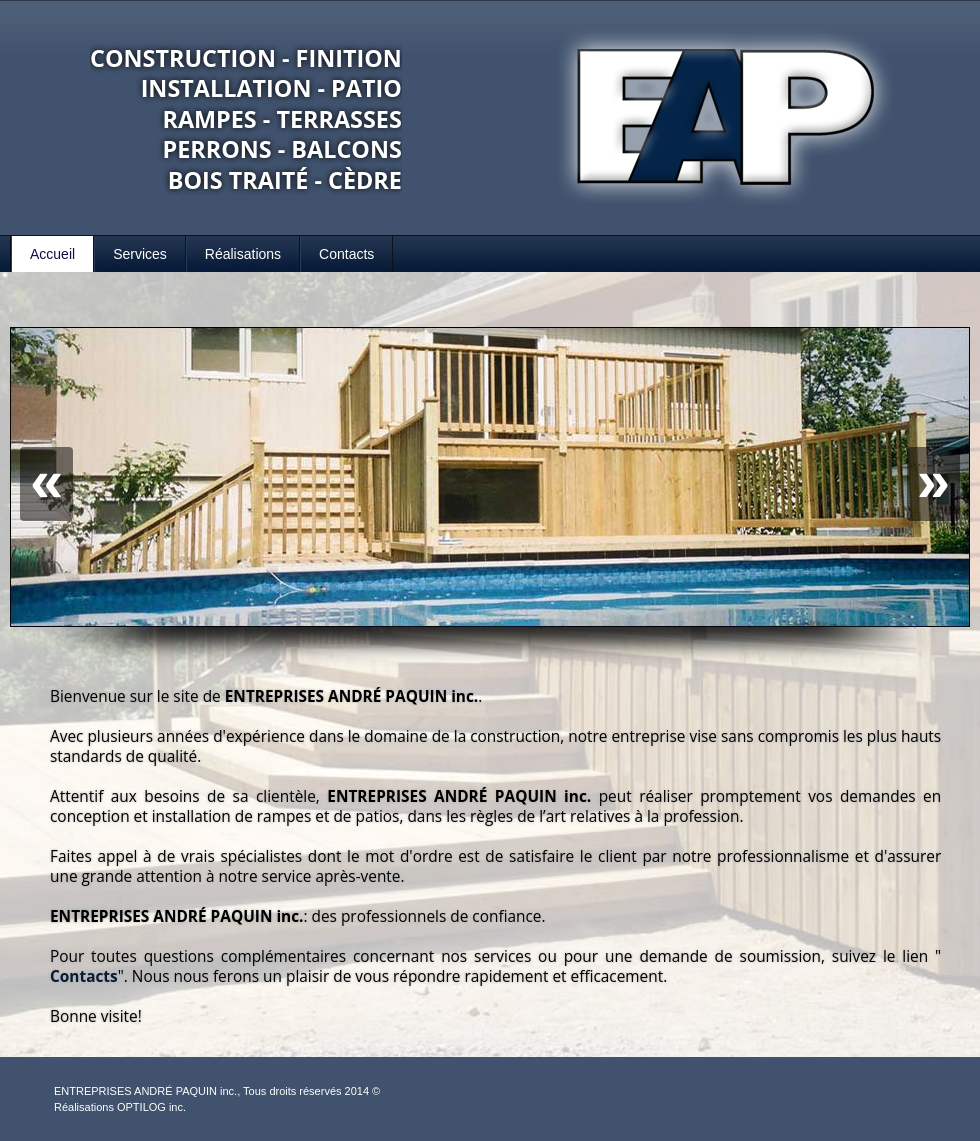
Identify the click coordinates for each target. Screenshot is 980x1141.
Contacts (346, 254)
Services (140, 254)
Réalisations (243, 254)
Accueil (52, 254)
